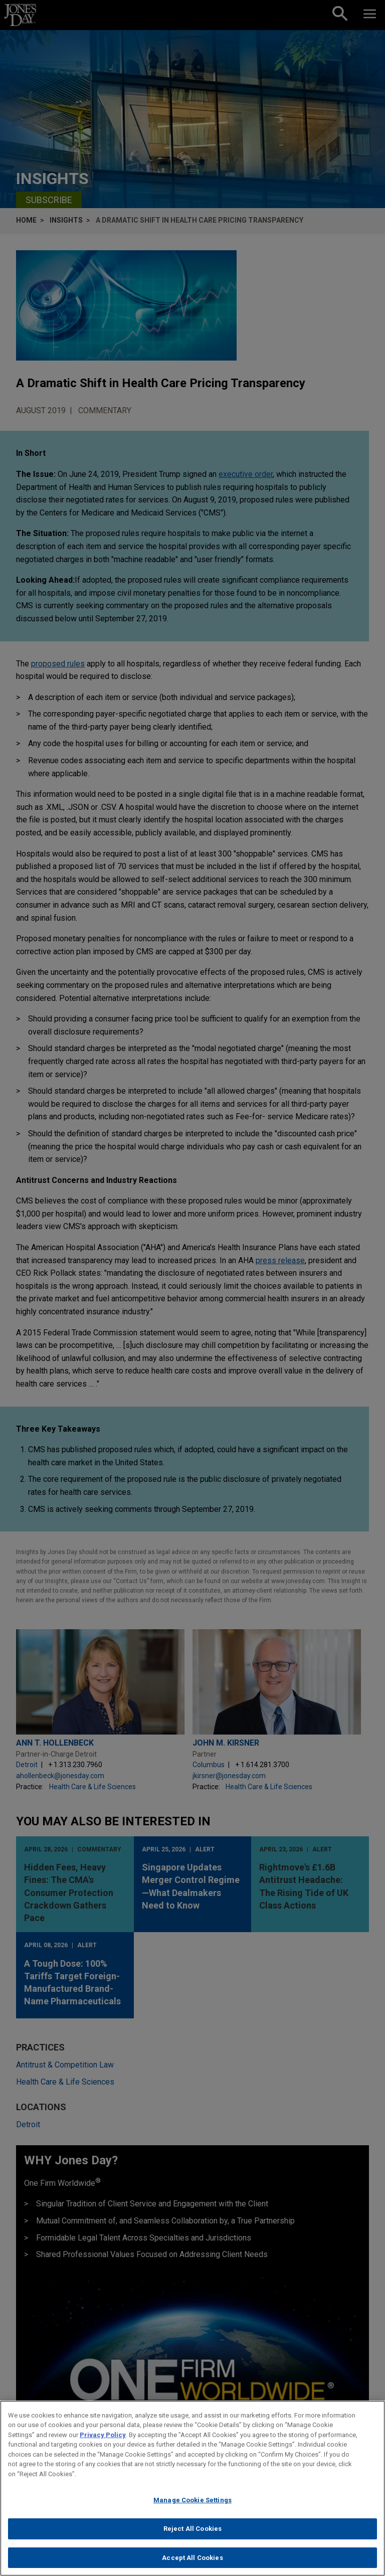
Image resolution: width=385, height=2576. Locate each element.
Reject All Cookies (192, 2537)
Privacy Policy (103, 2444)
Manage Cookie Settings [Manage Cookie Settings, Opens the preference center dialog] (192, 2509)
